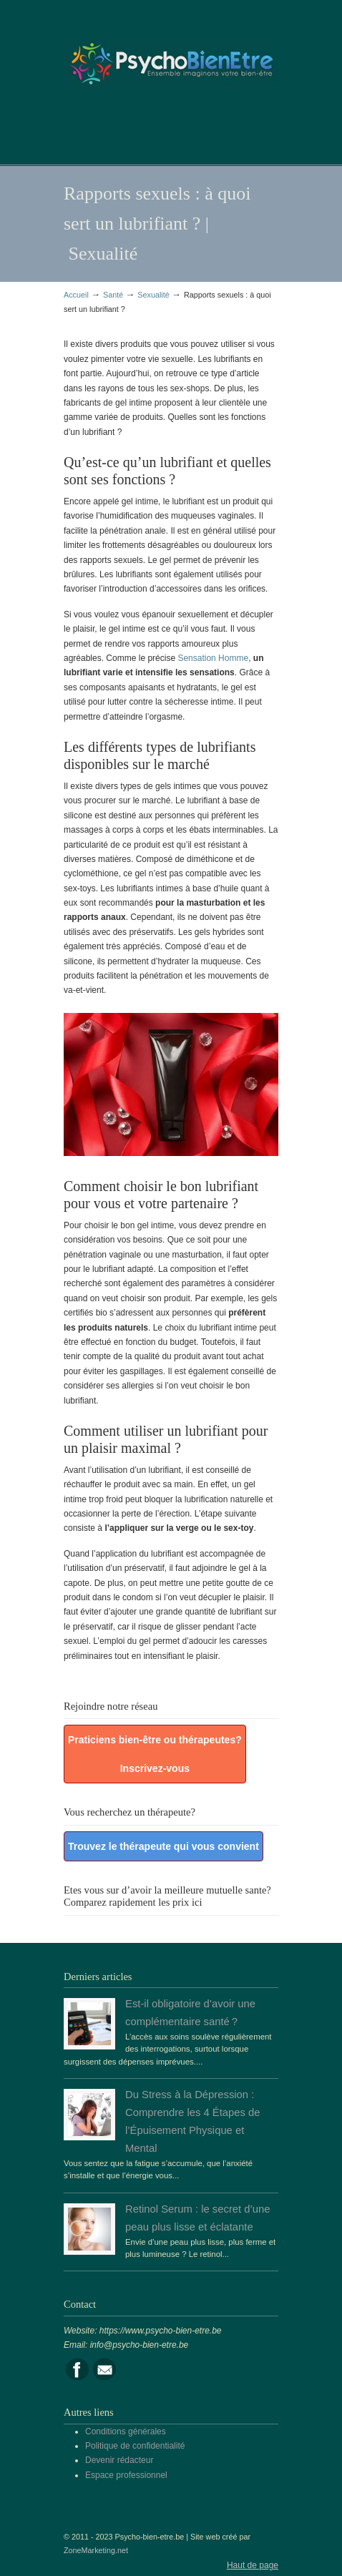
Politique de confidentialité (135, 2446)
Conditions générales (125, 2431)
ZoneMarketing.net (96, 2550)
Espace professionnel (126, 2475)
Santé (113, 294)
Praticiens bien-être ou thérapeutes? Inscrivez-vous (155, 1754)
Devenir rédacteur (119, 2460)
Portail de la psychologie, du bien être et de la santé (171, 58)
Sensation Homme (212, 658)
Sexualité (153, 294)
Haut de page (252, 2565)
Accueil (76, 294)
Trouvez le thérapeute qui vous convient (163, 1846)
